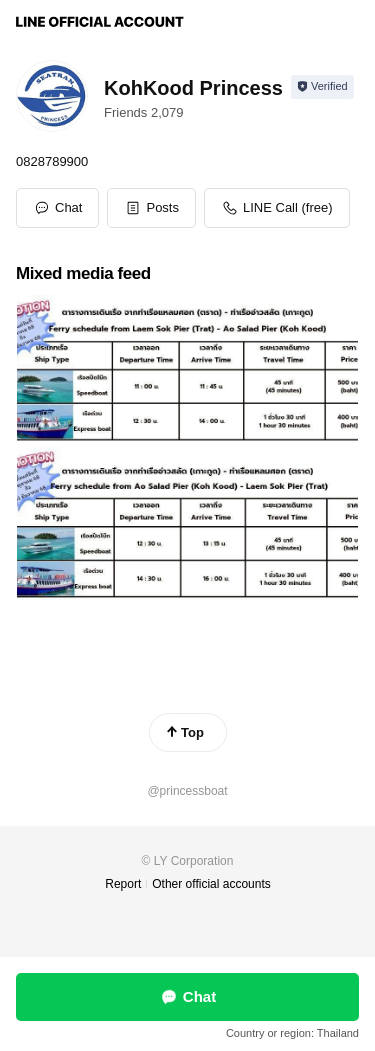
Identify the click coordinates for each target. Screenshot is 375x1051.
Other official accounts (211, 884)
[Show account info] (322, 87)
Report (123, 884)
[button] (151, 208)
